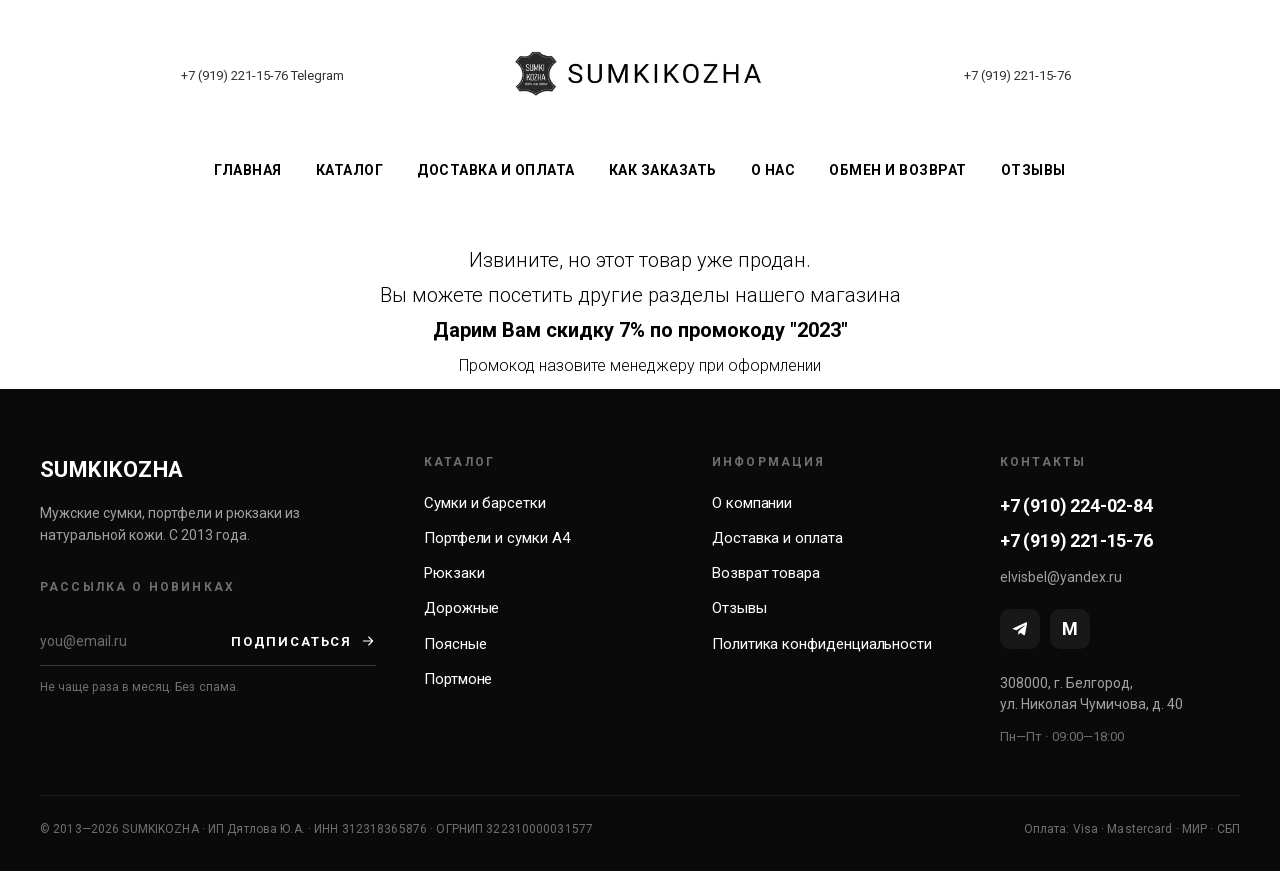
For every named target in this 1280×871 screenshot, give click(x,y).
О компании (752, 503)
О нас (773, 170)
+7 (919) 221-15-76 (234, 75)
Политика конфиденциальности (822, 644)
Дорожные (461, 608)
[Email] (135, 641)
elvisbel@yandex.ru (1061, 577)
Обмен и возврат (898, 170)
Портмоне (458, 679)
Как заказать (663, 170)
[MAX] (1070, 629)
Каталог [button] (350, 170)
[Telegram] (1020, 629)
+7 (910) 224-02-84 (1076, 505)
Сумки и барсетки (485, 503)
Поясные (455, 644)
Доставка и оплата (496, 170)
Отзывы (1033, 170)
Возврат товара (766, 573)
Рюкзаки (454, 573)
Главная (248, 170)
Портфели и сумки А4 (497, 538)
